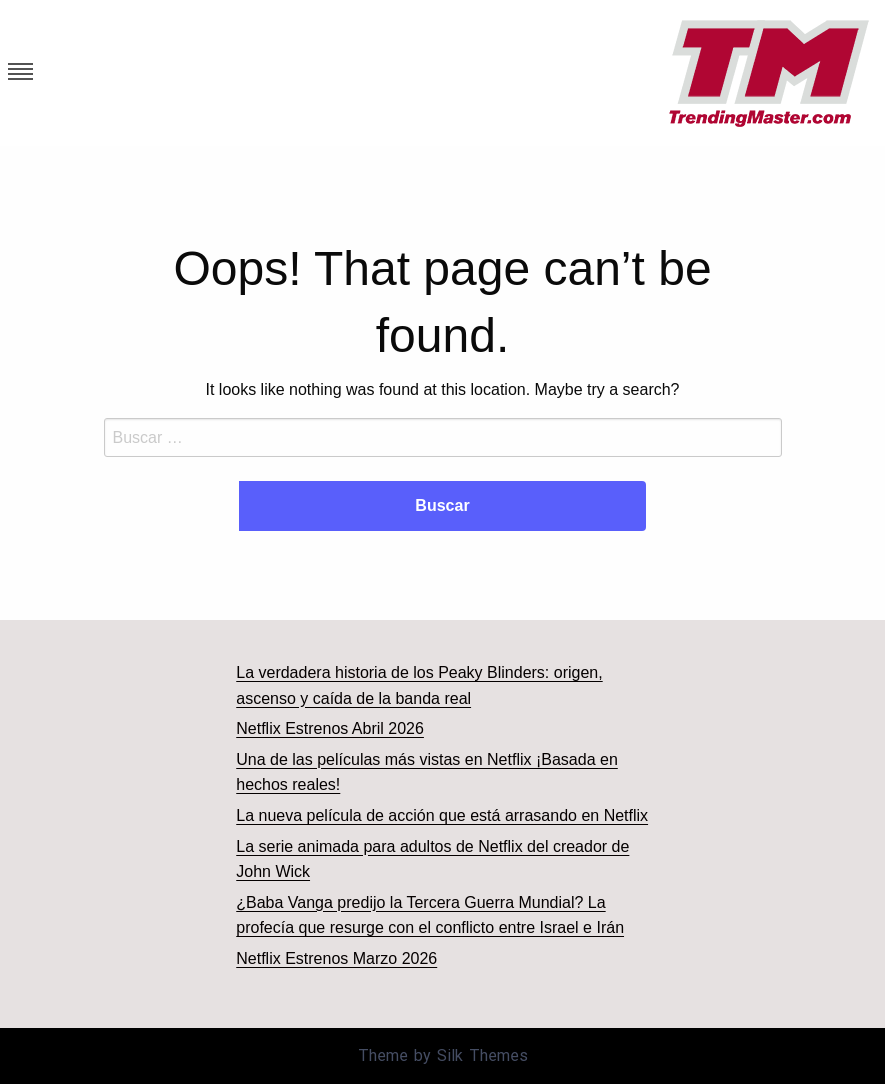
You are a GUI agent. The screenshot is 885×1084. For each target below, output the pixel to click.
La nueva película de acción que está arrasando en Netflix (442, 815)
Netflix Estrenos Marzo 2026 (336, 958)
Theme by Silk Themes (443, 1055)
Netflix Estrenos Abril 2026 (330, 728)
